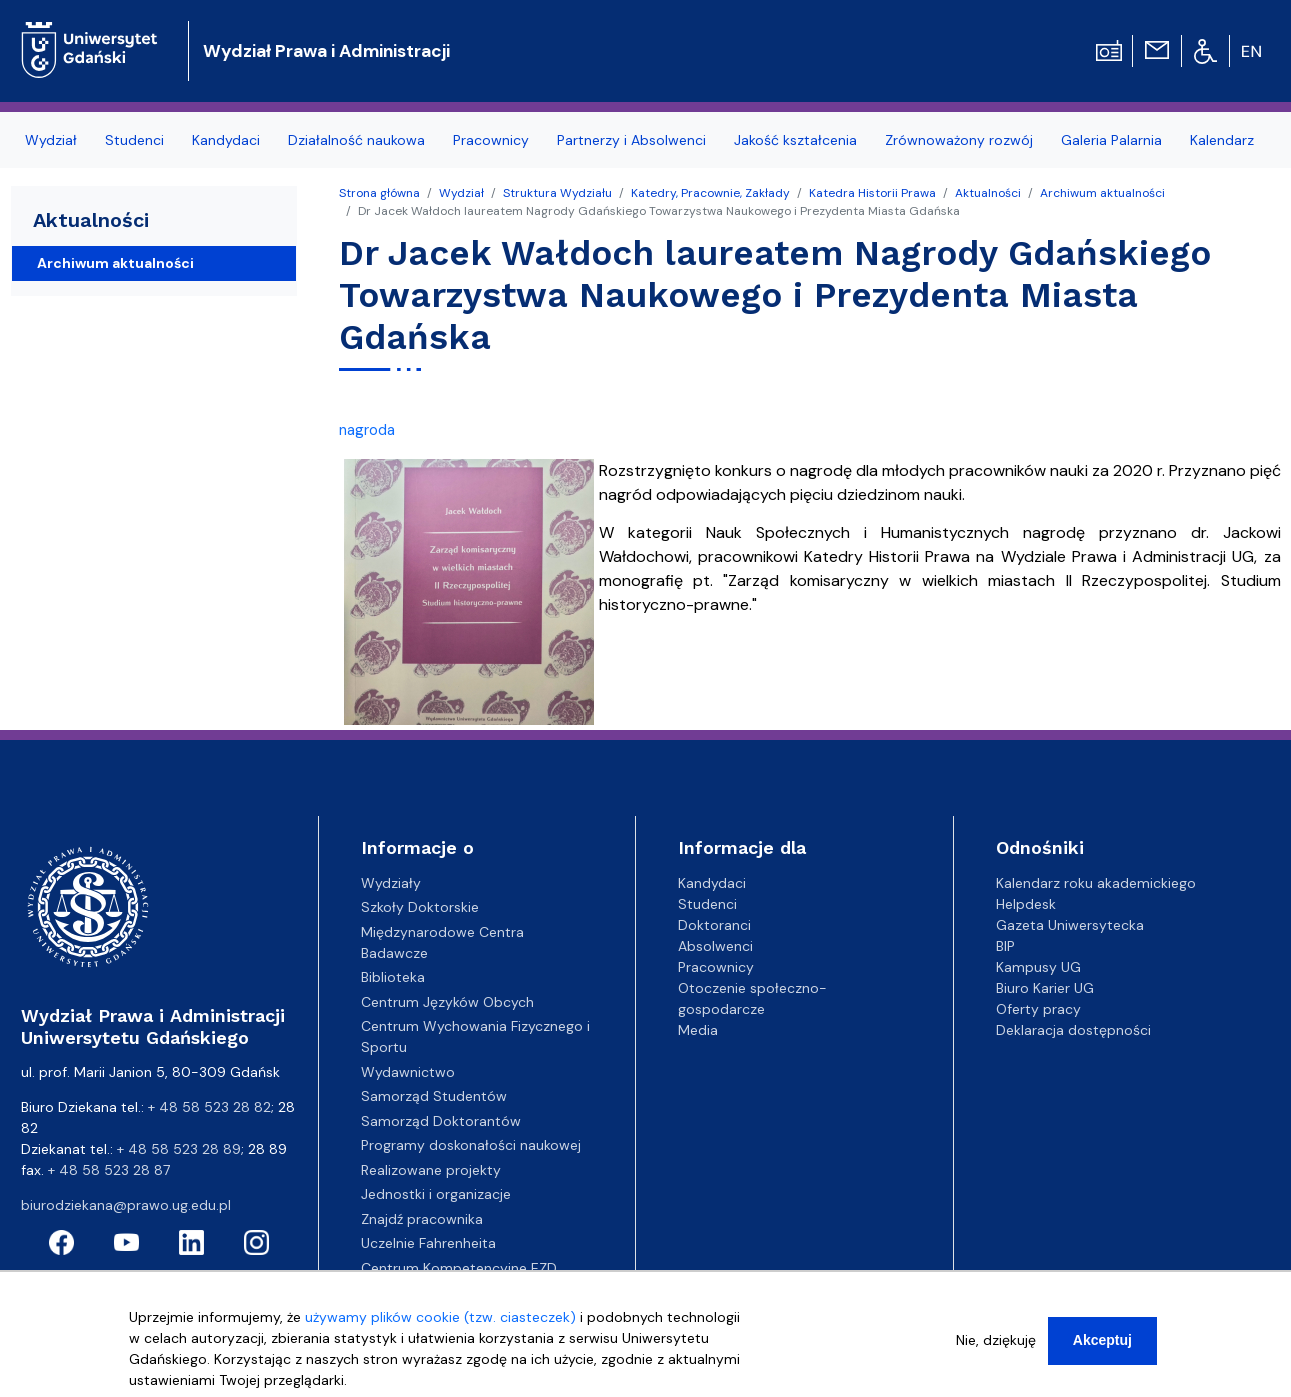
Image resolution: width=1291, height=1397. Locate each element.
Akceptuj (1102, 1342)
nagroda (367, 430)
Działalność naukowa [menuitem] (356, 140)
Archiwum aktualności (1102, 193)
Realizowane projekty (431, 1170)
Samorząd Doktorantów (441, 1121)
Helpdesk (1026, 904)
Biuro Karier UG (1045, 988)
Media (698, 1030)
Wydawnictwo (408, 1072)
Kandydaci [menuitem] (226, 140)
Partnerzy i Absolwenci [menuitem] (631, 140)
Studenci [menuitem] (134, 140)
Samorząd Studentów (434, 1096)
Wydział (461, 193)
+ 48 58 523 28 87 (109, 1170)
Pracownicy (716, 967)
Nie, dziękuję (996, 1342)
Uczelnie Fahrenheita (428, 1243)
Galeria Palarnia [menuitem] (1111, 140)
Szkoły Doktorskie (420, 907)
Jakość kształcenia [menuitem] (795, 140)
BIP (1005, 946)
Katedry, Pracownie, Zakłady (710, 193)
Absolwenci (715, 946)
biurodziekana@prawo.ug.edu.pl (126, 1205)
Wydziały (391, 883)
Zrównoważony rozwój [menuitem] (959, 140)
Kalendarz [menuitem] (1222, 140)
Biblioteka (393, 977)
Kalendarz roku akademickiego (1096, 883)
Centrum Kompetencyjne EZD (459, 1268)
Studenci (707, 904)
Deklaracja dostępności (1073, 1030)
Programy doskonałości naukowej (471, 1145)
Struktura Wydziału (557, 193)
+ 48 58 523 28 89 (179, 1149)
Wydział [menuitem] (51, 140)
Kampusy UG (1038, 967)
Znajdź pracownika (422, 1219)
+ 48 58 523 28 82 (209, 1107)
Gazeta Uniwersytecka (1070, 925)
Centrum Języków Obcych (447, 1002)
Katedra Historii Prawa (872, 193)
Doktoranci (714, 925)
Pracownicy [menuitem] (491, 140)
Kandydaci (712, 883)
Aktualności (988, 193)
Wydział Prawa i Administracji (326, 51)
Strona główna (379, 193)
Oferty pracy (1038, 1009)
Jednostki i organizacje (436, 1194)
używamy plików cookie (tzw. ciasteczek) (440, 1319)
